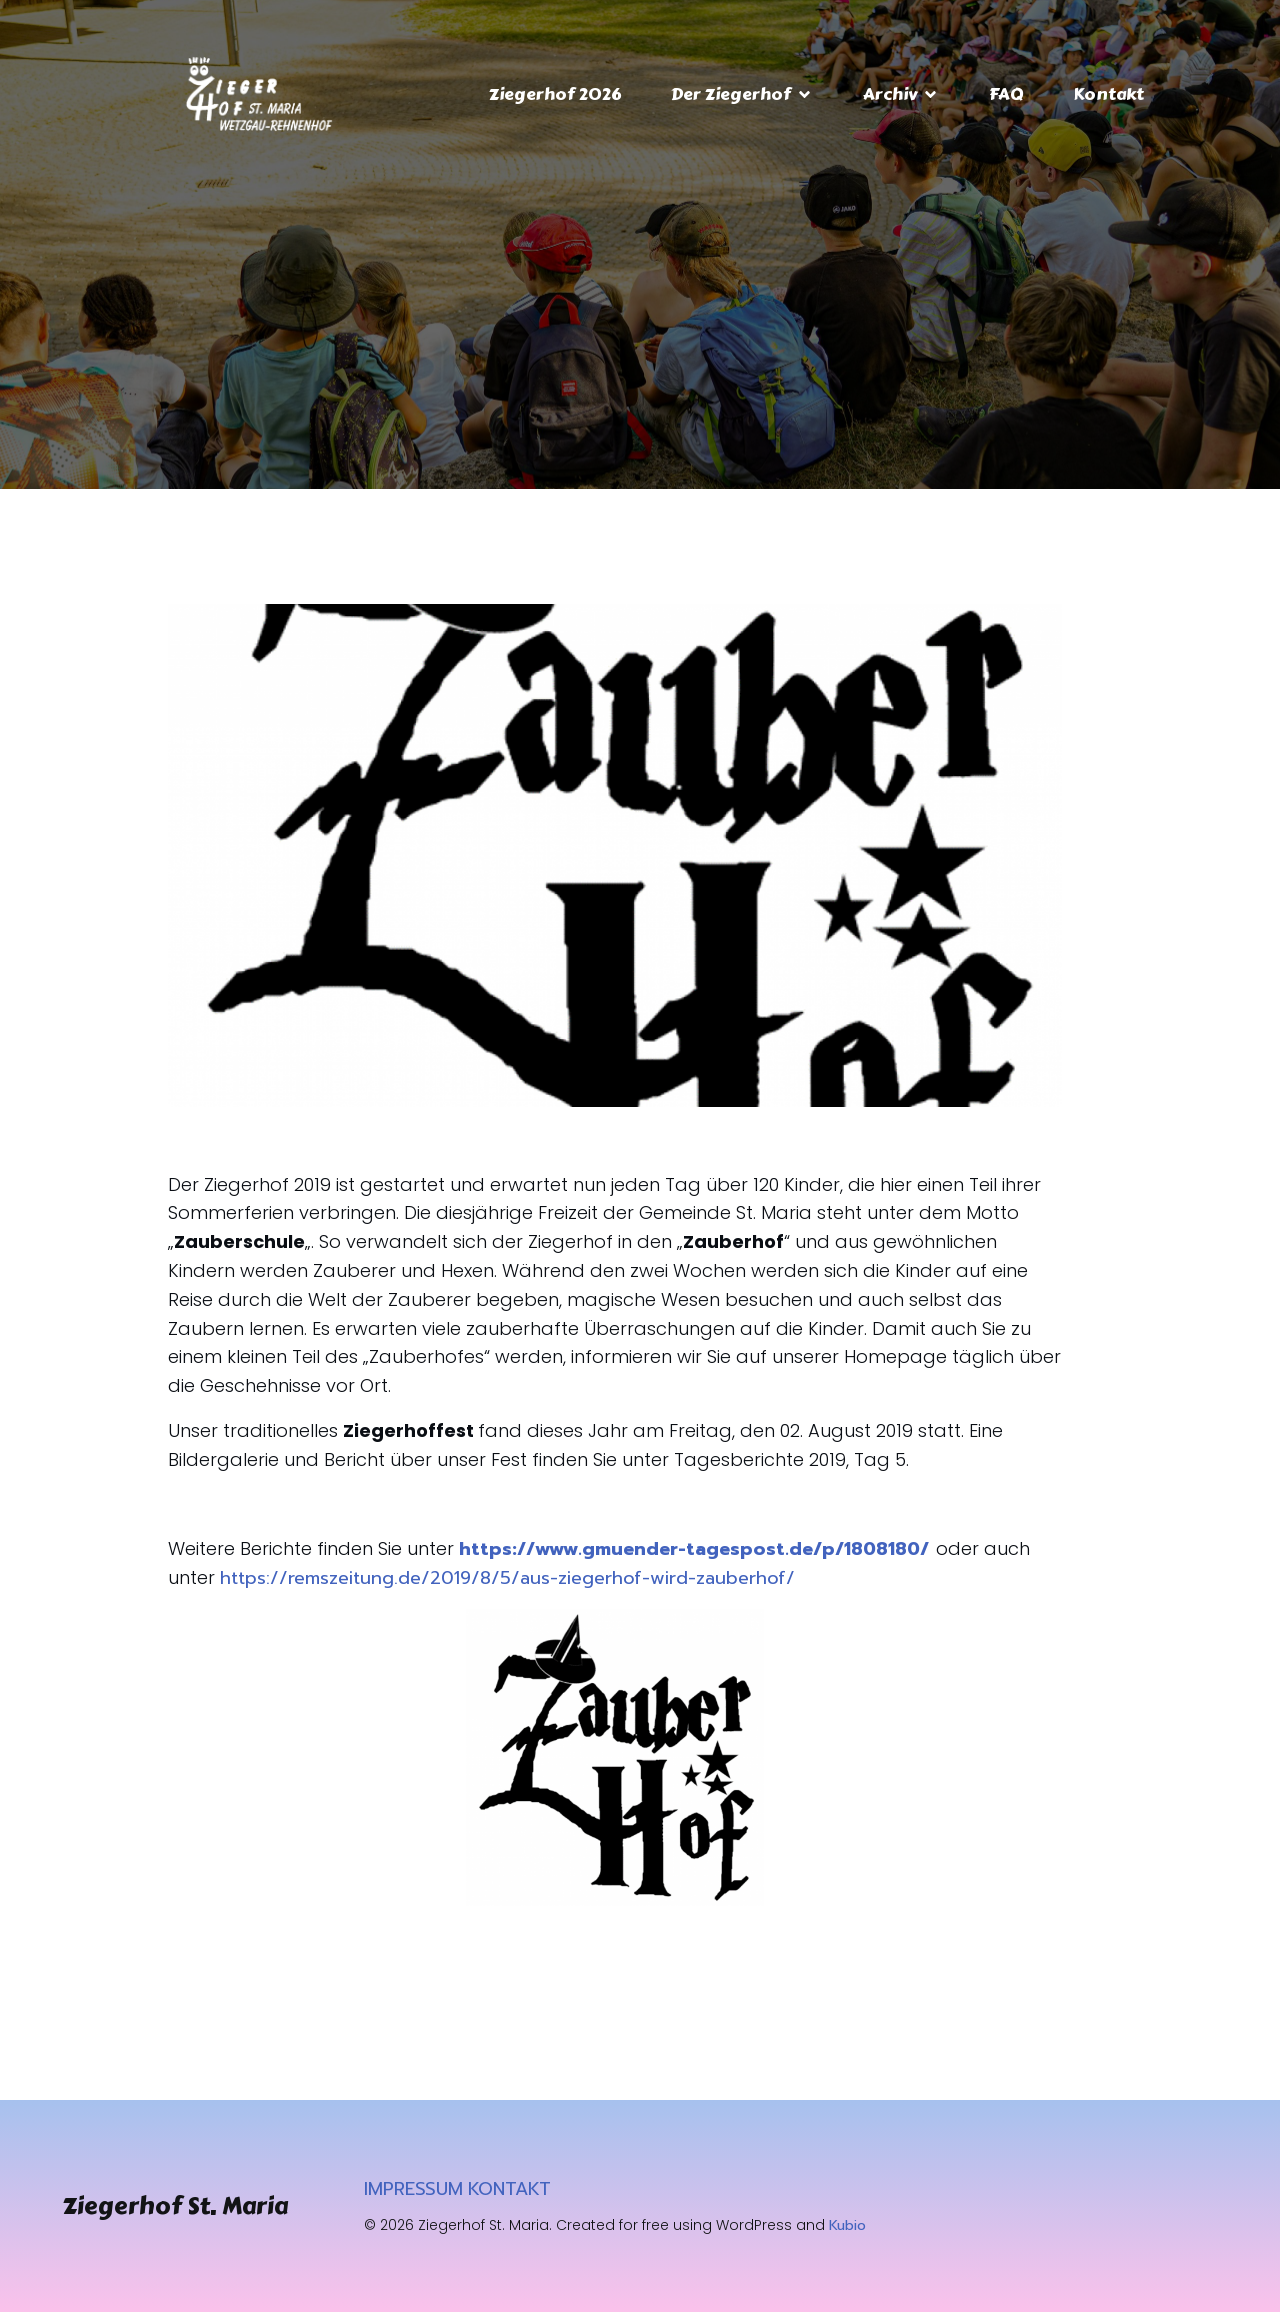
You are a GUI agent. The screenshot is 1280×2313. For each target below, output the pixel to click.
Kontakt (1108, 94)
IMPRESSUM (413, 2190)
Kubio (847, 2226)
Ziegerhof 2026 (555, 94)
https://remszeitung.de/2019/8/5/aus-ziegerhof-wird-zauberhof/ (507, 1579)
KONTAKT (509, 2190)
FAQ (1006, 94)
